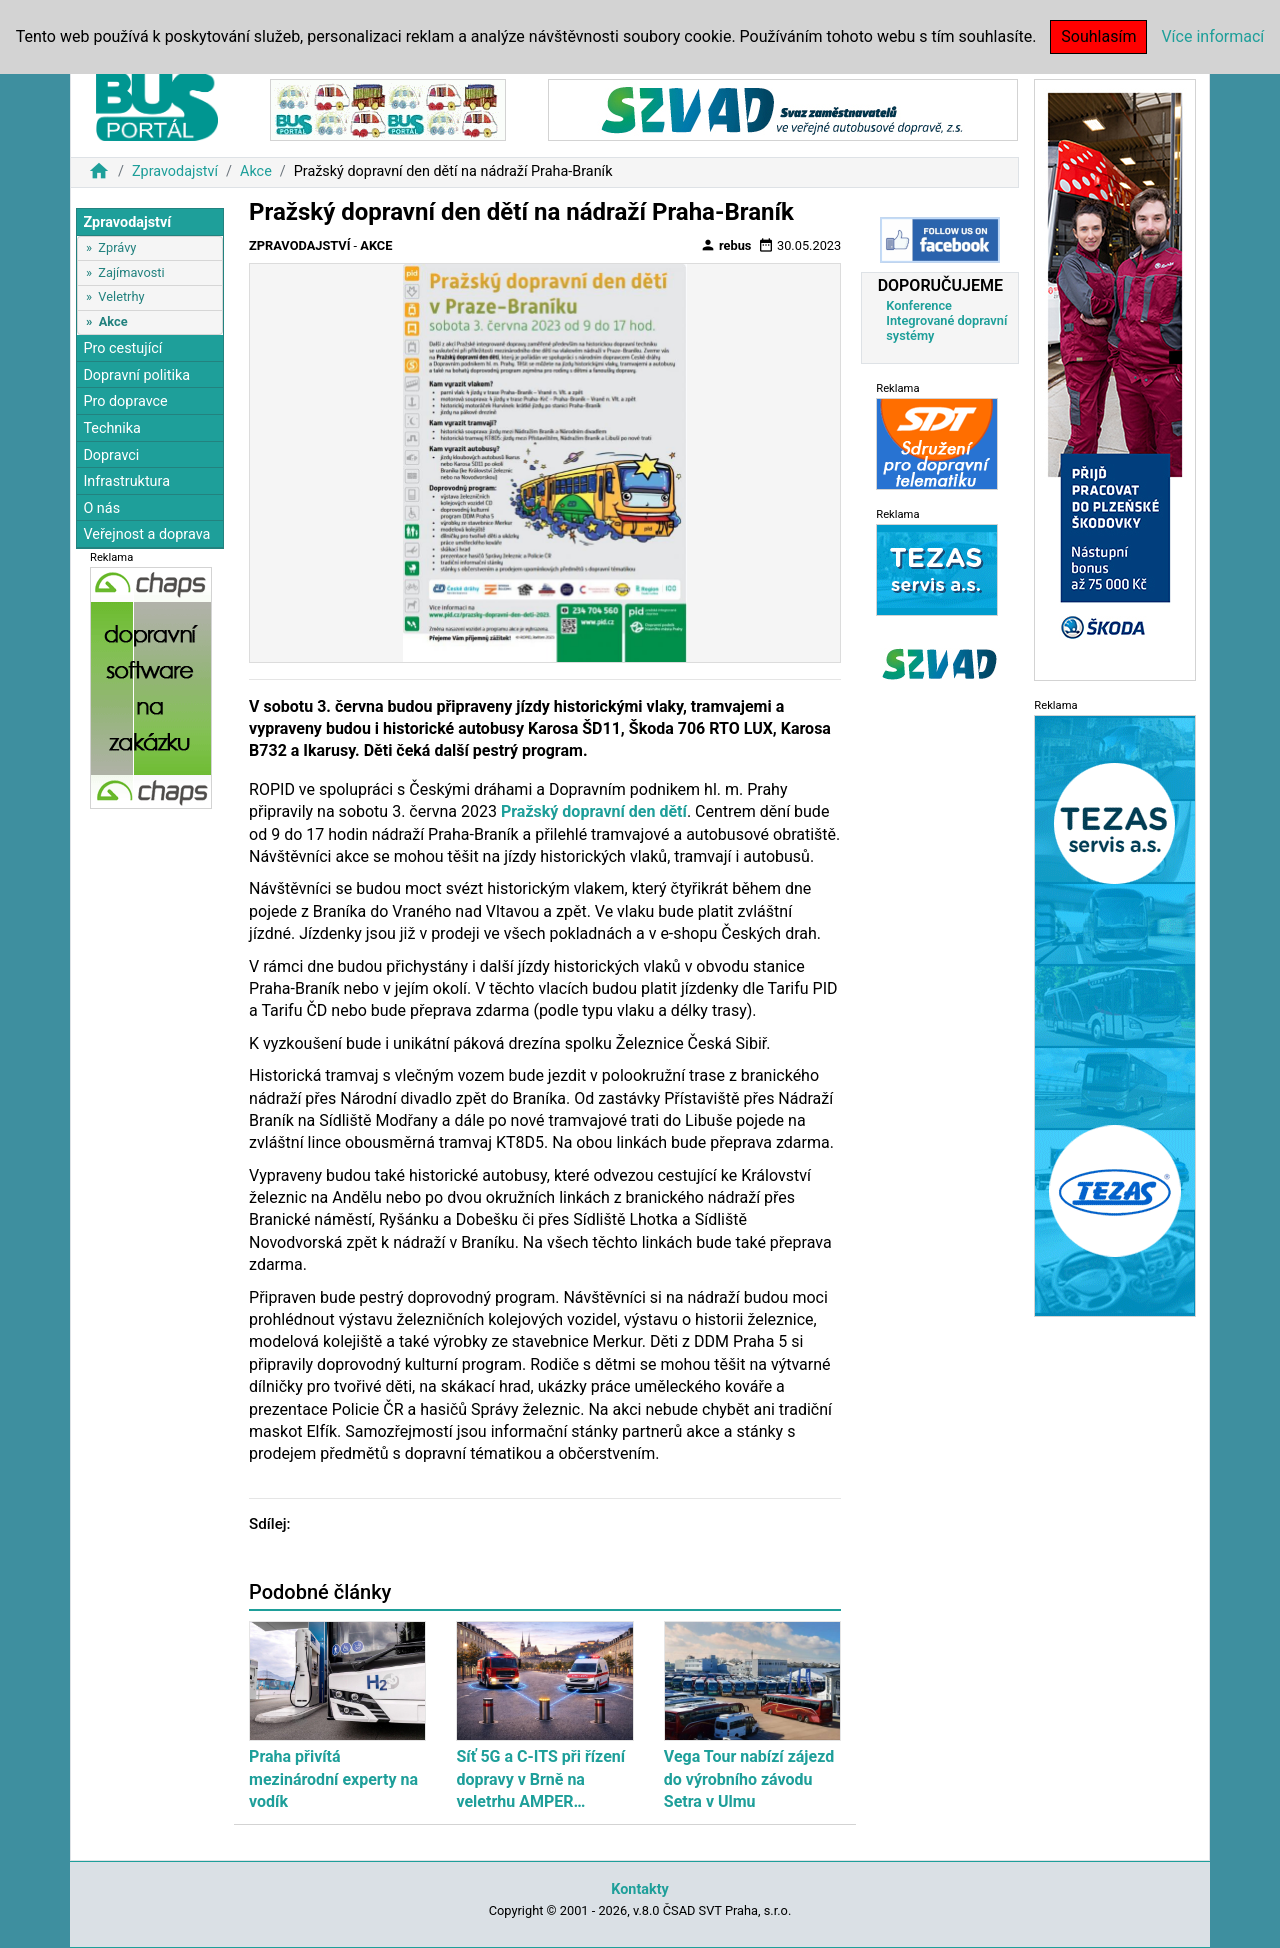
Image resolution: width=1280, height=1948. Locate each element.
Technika (112, 428)
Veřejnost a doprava (146, 534)
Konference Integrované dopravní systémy (946, 320)
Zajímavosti (131, 272)
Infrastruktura (126, 481)
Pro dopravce (125, 401)
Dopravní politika (136, 375)
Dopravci (111, 455)
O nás (101, 508)
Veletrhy (121, 296)
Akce (256, 171)
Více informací (1212, 36)
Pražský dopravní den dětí (594, 811)
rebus (726, 245)
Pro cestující (122, 348)
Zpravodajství (175, 171)
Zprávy (117, 247)
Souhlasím (1098, 36)
